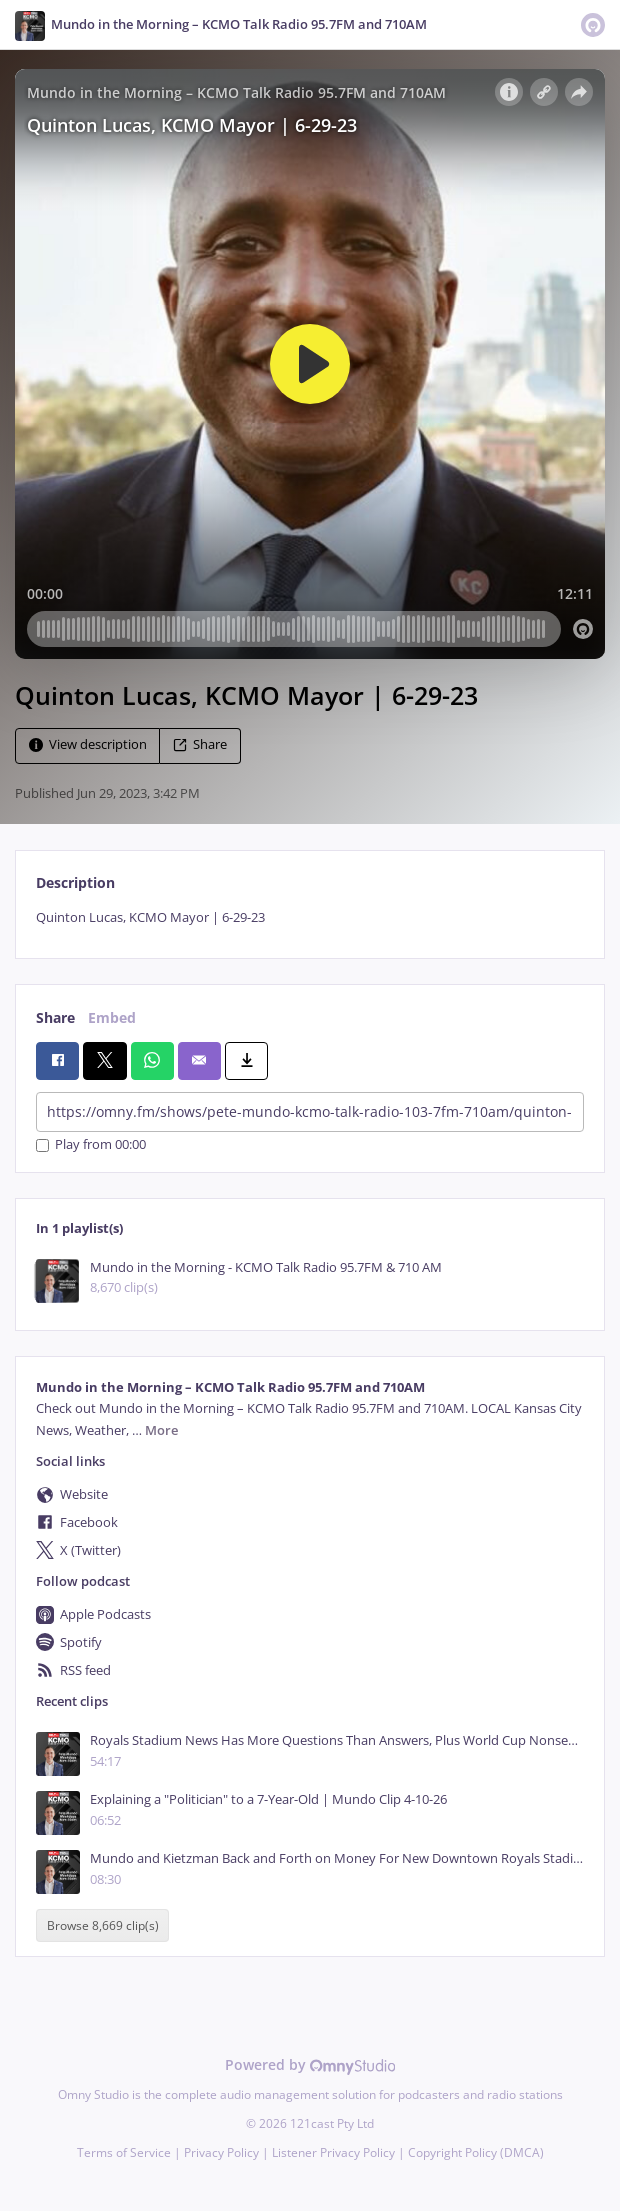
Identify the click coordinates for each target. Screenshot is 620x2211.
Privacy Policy (221, 2152)
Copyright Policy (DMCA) (476, 2152)
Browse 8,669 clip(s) (103, 1925)
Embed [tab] (112, 1017)
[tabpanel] (310, 917)
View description (88, 744)
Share (200, 744)
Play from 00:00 (91, 1145)
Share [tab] (55, 1017)
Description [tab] (75, 882)
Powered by (310, 2064)
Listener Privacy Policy (333, 2152)
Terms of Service (124, 2152)
